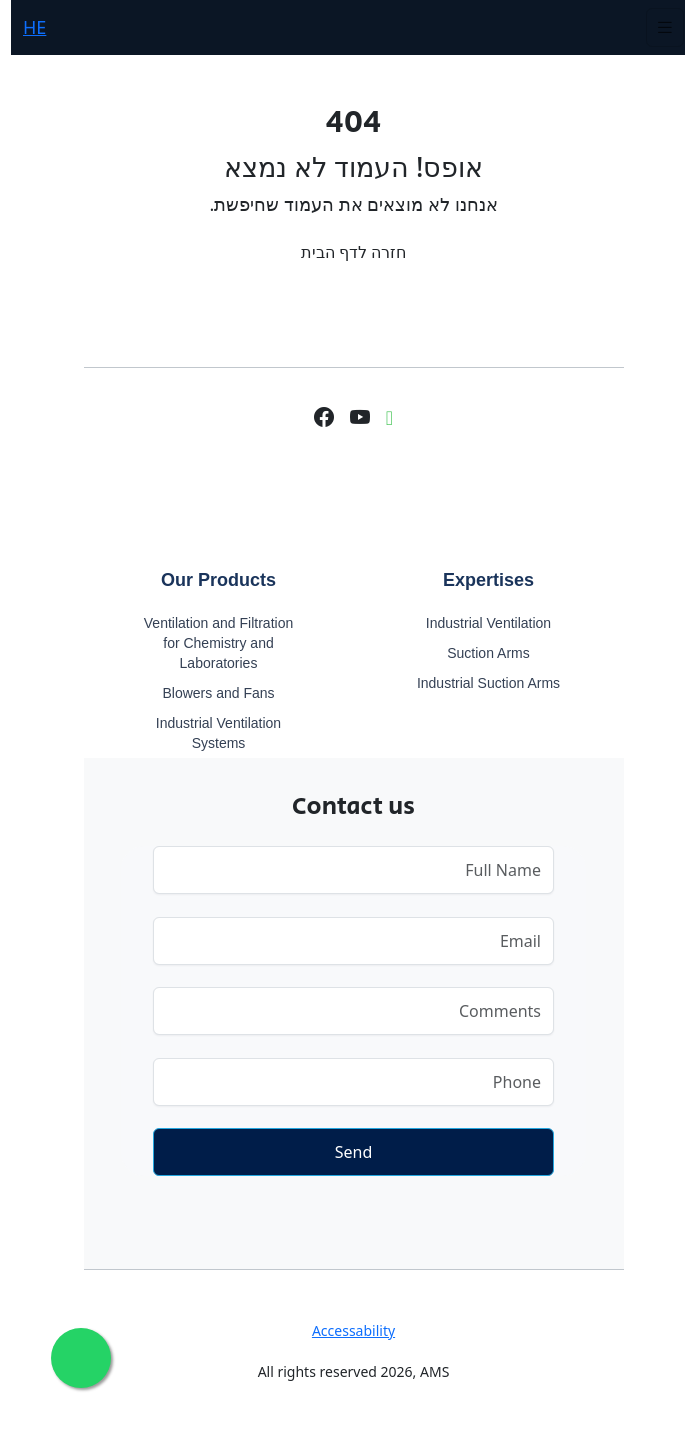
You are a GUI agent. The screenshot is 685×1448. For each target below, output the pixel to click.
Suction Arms (477, 653)
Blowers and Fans (207, 693)
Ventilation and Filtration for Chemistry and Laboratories (207, 643)
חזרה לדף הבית (342, 252)
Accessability (342, 1330)
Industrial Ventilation (477, 623)
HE (23, 27)
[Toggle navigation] (654, 27)
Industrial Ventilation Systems (207, 733)
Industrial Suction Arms (477, 683)
